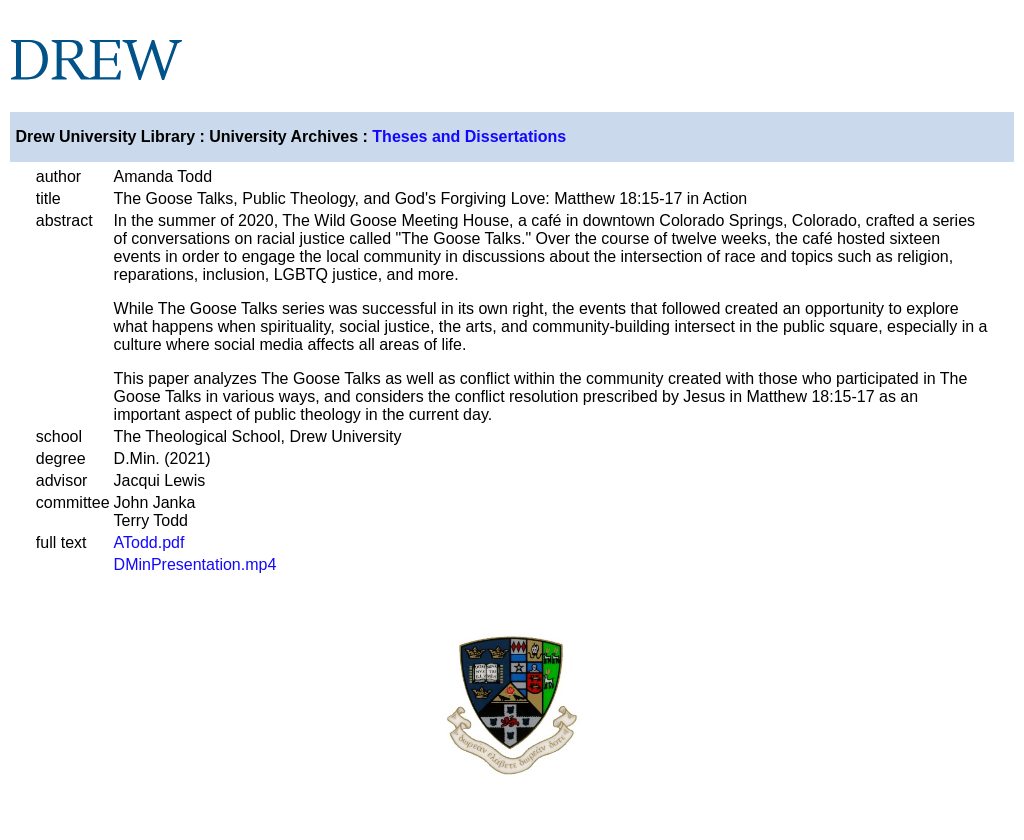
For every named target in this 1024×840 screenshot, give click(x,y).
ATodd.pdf (149, 542)
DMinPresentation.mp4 (195, 564)
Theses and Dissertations (469, 136)
